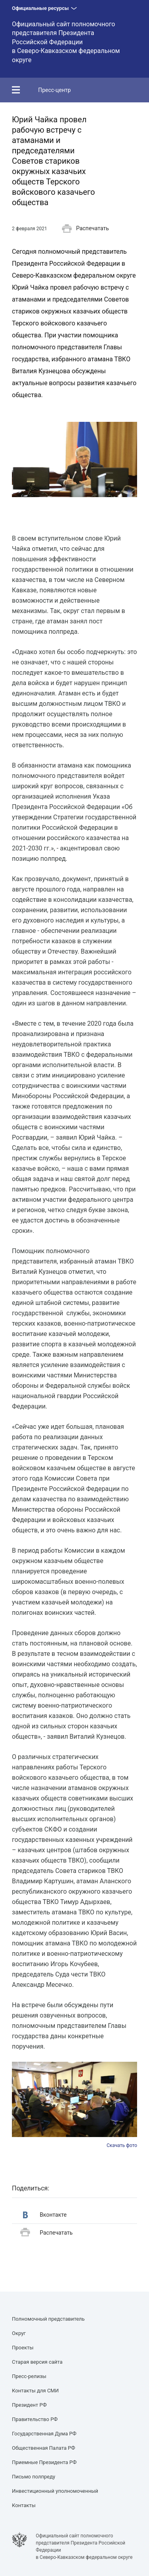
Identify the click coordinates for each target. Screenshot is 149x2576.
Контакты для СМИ (35, 2391)
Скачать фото (121, 2145)
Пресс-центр (54, 90)
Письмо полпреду (33, 2477)
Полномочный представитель (48, 2319)
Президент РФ (29, 2405)
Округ (19, 2333)
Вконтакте (45, 2215)
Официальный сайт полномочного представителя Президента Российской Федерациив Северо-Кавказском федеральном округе (66, 42)
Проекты (22, 2348)
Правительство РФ (35, 2419)
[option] (74, 2105)
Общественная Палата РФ (43, 2448)
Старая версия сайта (37, 2362)
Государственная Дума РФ (44, 2434)
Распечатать (85, 228)
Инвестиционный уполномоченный (55, 2491)
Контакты (24, 2505)
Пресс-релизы (29, 2376)
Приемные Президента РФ (44, 2462)
